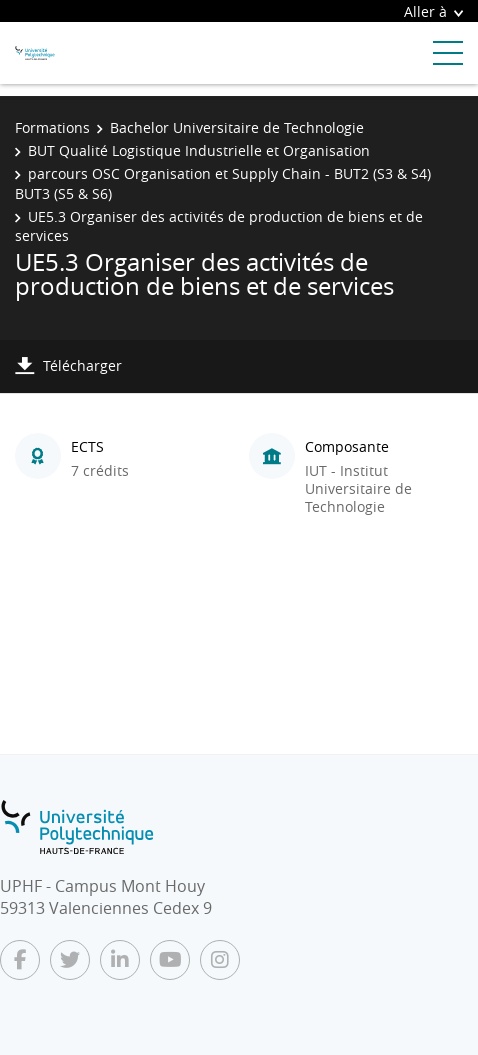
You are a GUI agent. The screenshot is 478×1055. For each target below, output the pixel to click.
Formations (52, 127)
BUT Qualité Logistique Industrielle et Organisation (199, 150)
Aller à (433, 11)
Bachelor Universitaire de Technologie (237, 127)
